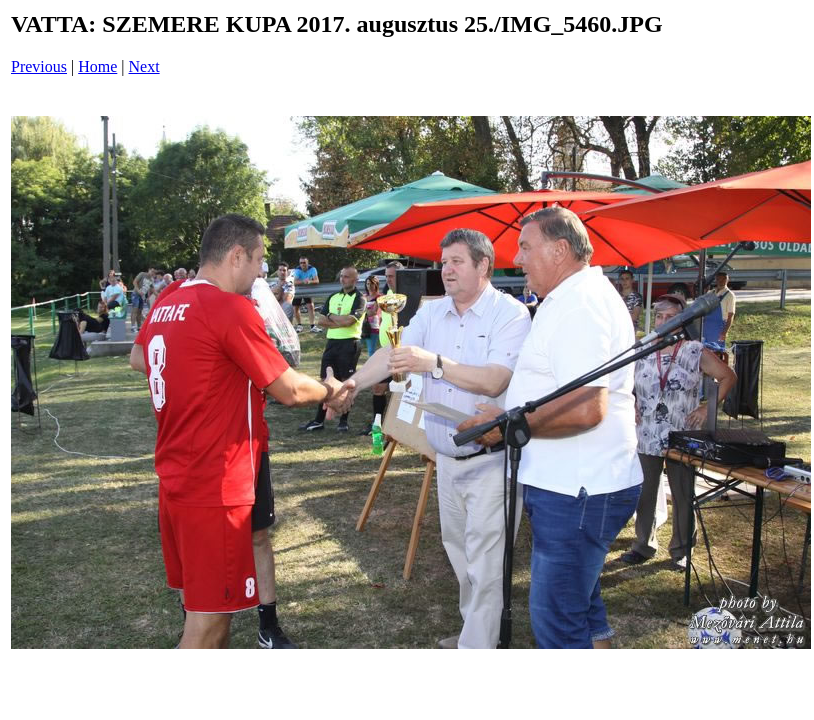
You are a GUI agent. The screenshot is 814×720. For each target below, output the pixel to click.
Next (144, 66)
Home (97, 66)
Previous (39, 66)
